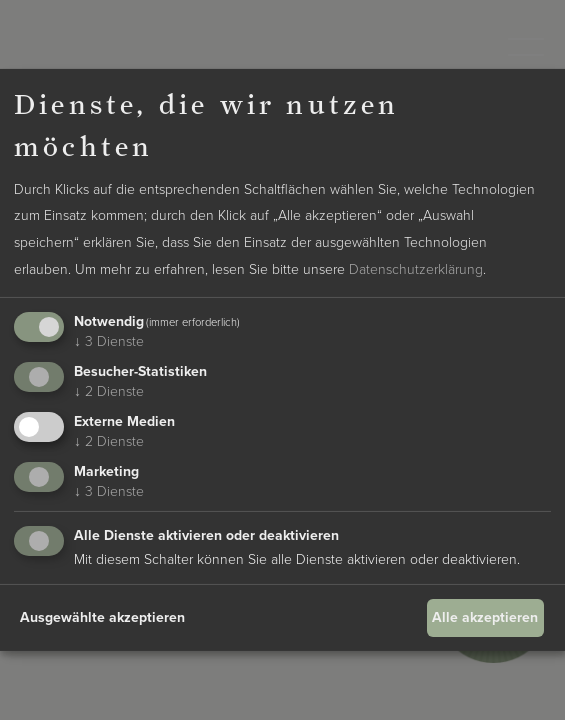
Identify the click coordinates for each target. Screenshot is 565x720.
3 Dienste (109, 341)
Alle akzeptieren (485, 617)
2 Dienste (109, 391)
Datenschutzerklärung (416, 269)
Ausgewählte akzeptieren (102, 617)
